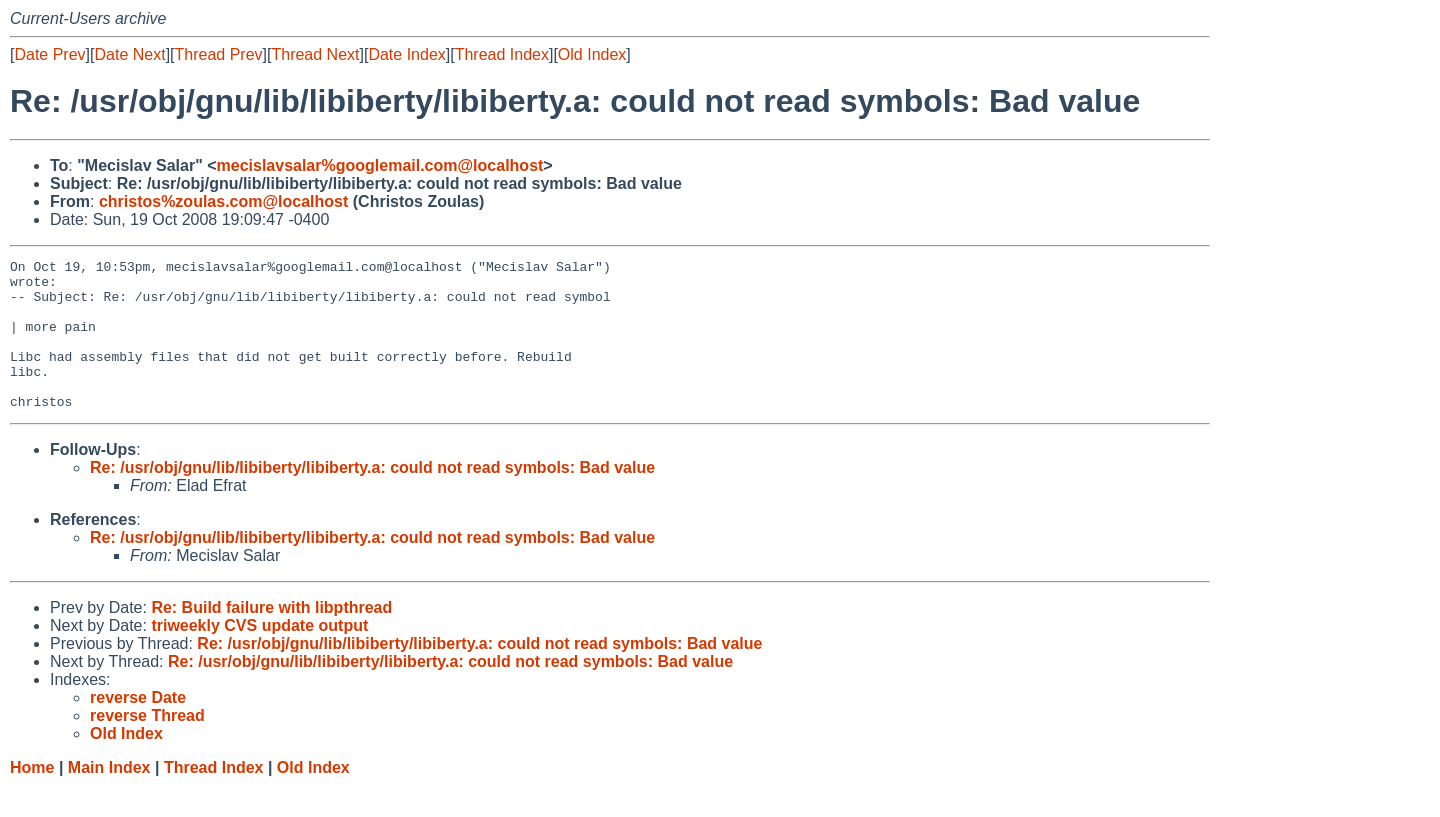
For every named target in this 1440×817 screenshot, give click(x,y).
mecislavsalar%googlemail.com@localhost (380, 165)
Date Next (129, 54)
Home (32, 797)
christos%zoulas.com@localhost (223, 201)
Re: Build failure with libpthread (271, 637)
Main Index (109, 797)
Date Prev (49, 54)
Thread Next (315, 54)
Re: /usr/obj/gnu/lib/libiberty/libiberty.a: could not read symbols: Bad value (372, 497)
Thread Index (502, 54)
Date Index (406, 54)
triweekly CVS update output (259, 655)
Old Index (592, 54)
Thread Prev (219, 54)
